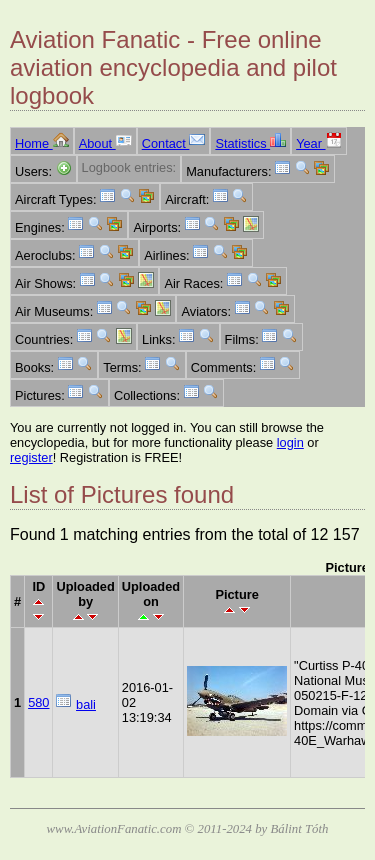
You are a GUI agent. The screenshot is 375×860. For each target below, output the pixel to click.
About (105, 143)
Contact (174, 143)
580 (38, 702)
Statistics (250, 143)
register (31, 457)
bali (86, 704)
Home (42, 143)
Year (318, 143)
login (290, 442)
